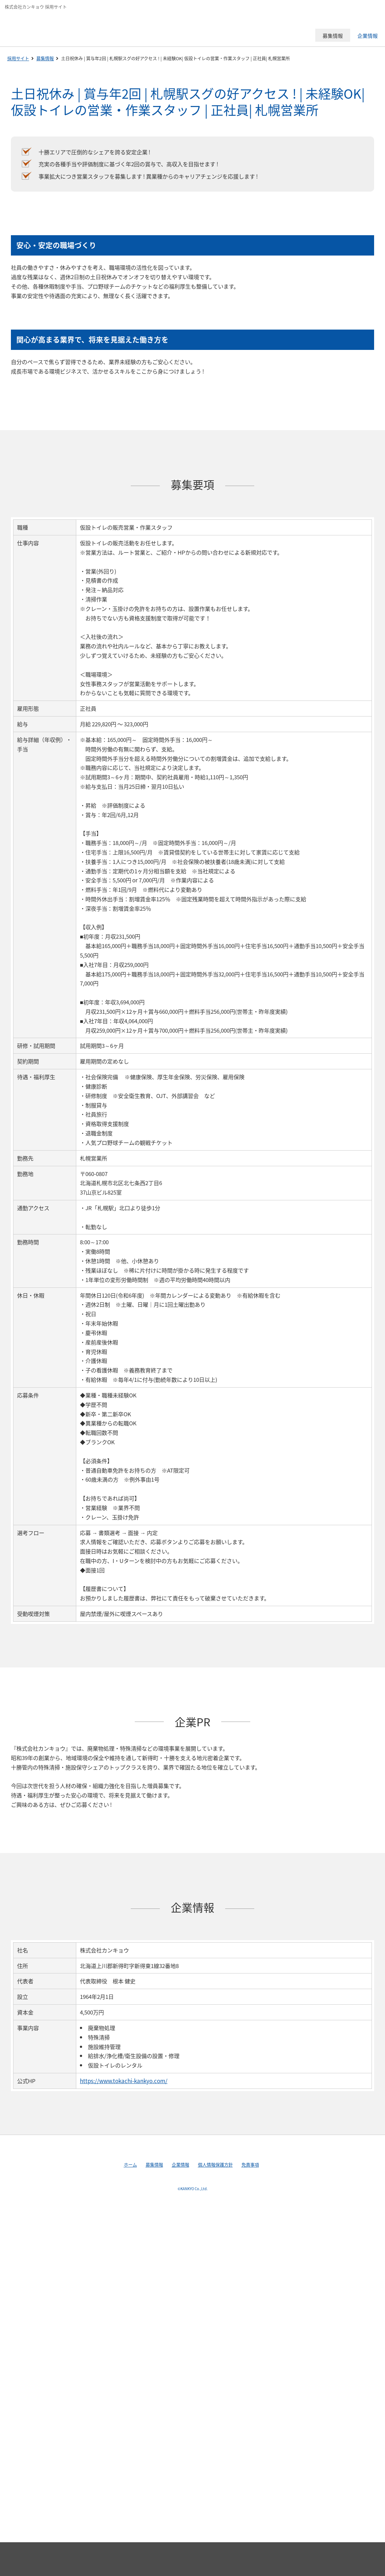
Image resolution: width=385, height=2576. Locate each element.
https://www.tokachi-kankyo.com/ (123, 2081)
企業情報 (180, 2164)
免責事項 (250, 2164)
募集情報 (45, 58)
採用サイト (18, 58)
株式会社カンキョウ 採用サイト (55, 27)
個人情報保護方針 (215, 2164)
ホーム (130, 2164)
